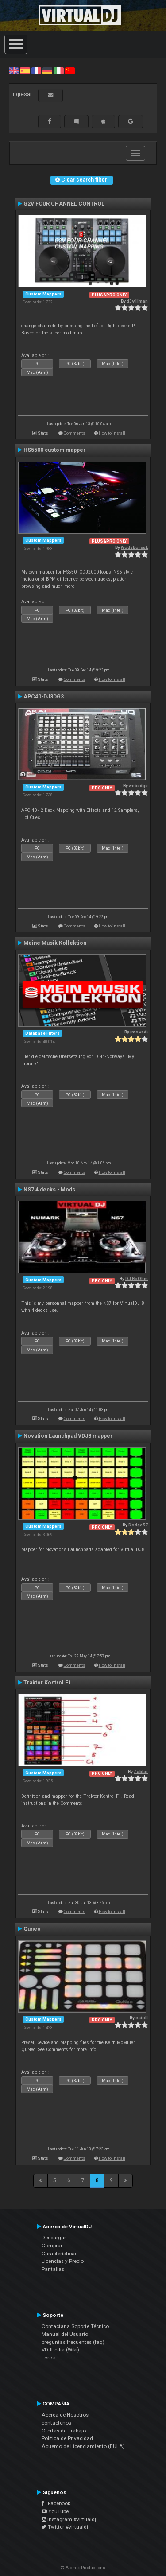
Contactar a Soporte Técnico (75, 2326)
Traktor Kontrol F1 (47, 1683)
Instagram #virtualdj (69, 2519)
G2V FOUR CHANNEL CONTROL (63, 204)
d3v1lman (137, 301)
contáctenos (56, 2423)
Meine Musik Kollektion (54, 943)
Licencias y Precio (63, 2261)
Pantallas (53, 2269)
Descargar (54, 2238)
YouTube (55, 2511)
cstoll (141, 2017)
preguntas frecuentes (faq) (73, 2342)
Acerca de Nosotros (65, 2415)
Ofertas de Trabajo (64, 2431)
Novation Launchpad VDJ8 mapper (67, 1436)
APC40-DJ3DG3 (43, 697)
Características (59, 2253)
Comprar (52, 2245)
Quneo (32, 1929)
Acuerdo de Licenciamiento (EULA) (83, 2446)
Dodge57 (138, 1524)
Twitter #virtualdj (65, 2527)
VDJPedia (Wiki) (60, 2350)
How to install (112, 433)
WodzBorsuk (134, 547)
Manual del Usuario (65, 2334)
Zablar (141, 1771)
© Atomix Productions (83, 2568)
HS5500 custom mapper (54, 450)
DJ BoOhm (136, 1278)
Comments (74, 433)
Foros (48, 2358)
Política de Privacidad (67, 2438)
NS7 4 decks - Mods (49, 1190)
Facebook (56, 2503)
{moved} (139, 1031)
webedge (138, 785)
